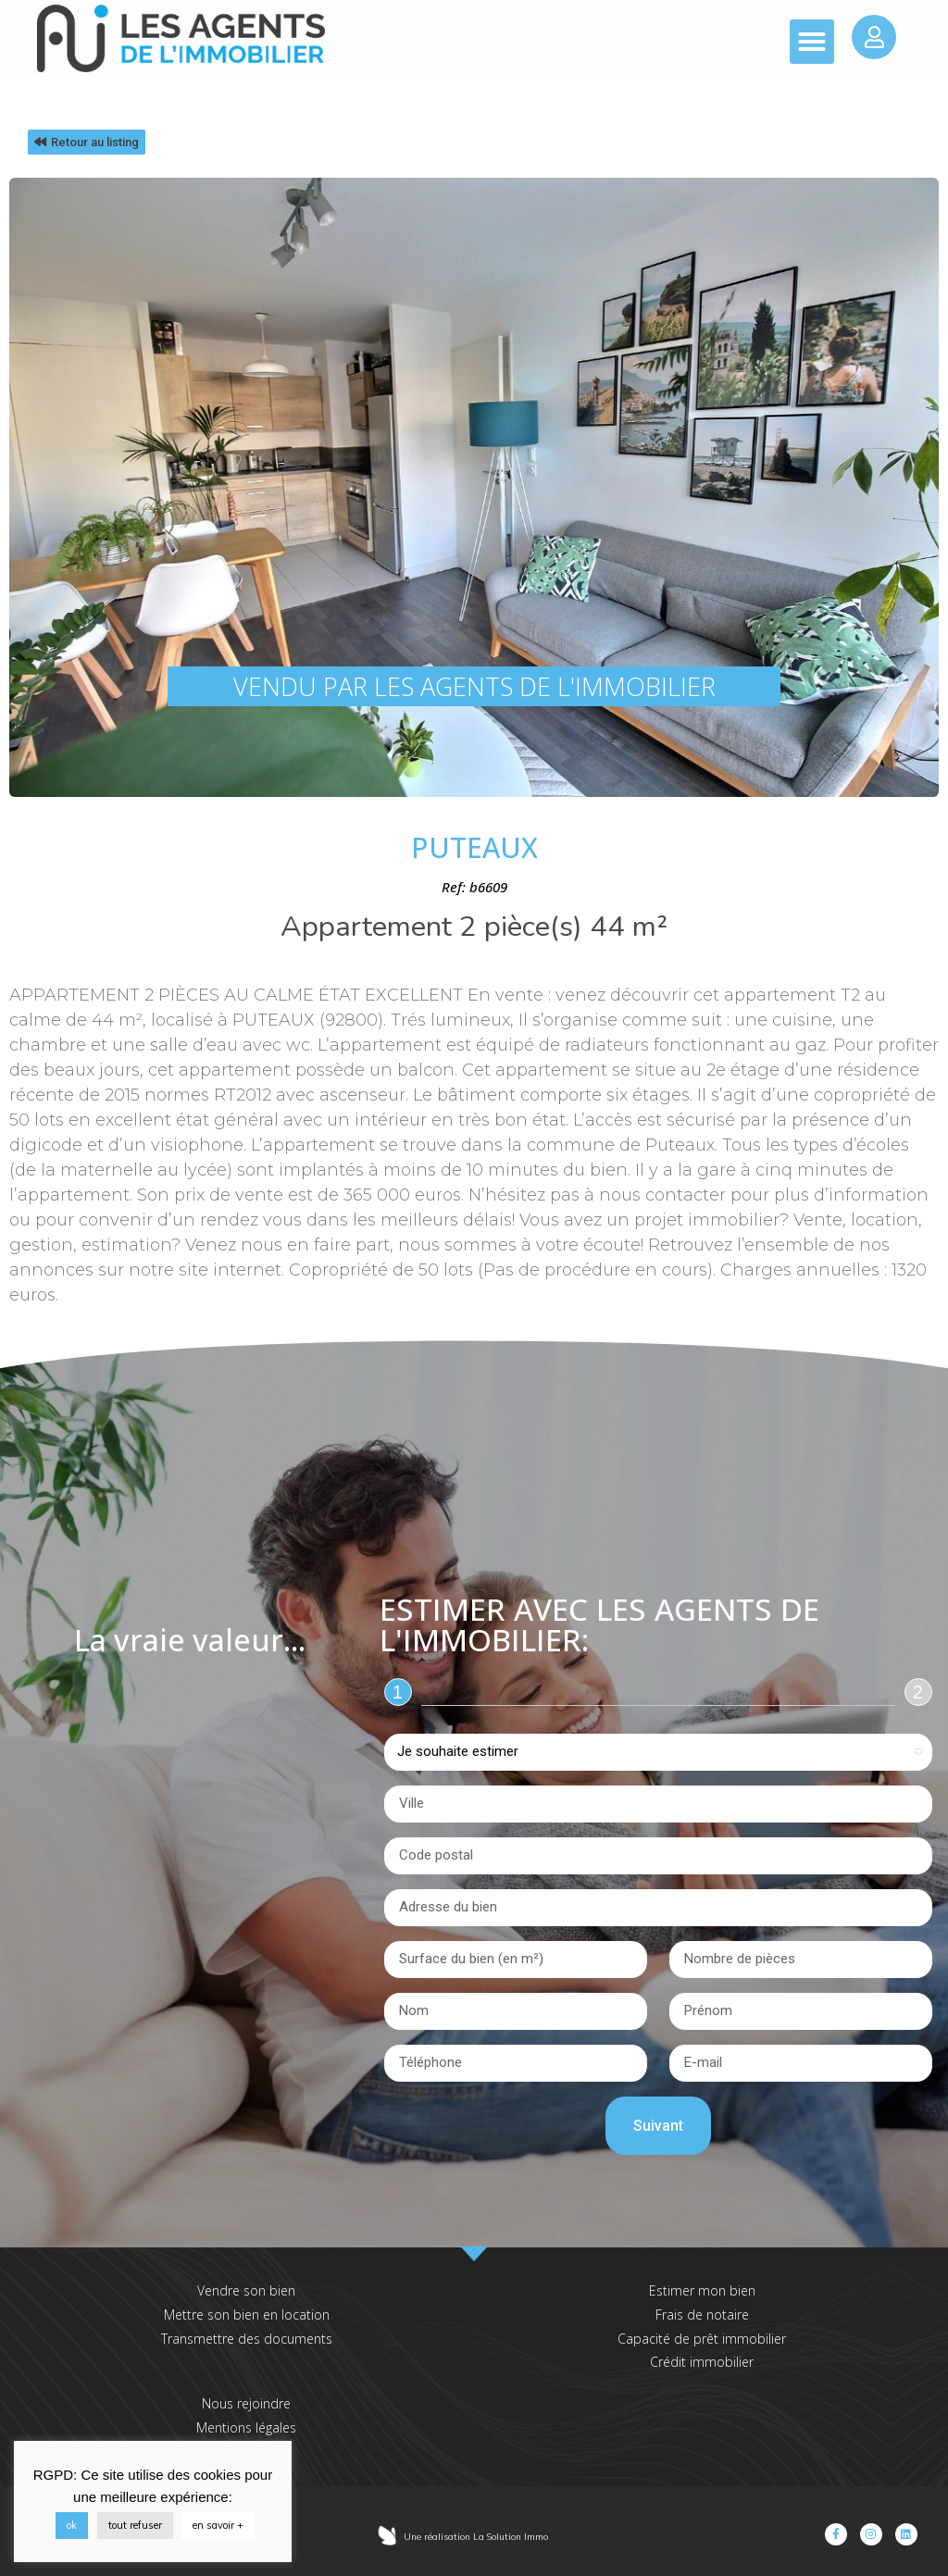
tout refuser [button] (135, 2525)
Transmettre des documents (246, 2338)
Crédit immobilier (702, 2362)
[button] (812, 41)
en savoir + (218, 2525)
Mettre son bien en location (247, 2314)
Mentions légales (246, 2427)
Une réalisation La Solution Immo (476, 2537)
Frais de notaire (702, 2314)
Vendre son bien (246, 2290)
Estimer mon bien (702, 2290)
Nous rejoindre (246, 2403)
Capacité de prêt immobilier (701, 2338)
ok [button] (72, 2525)
